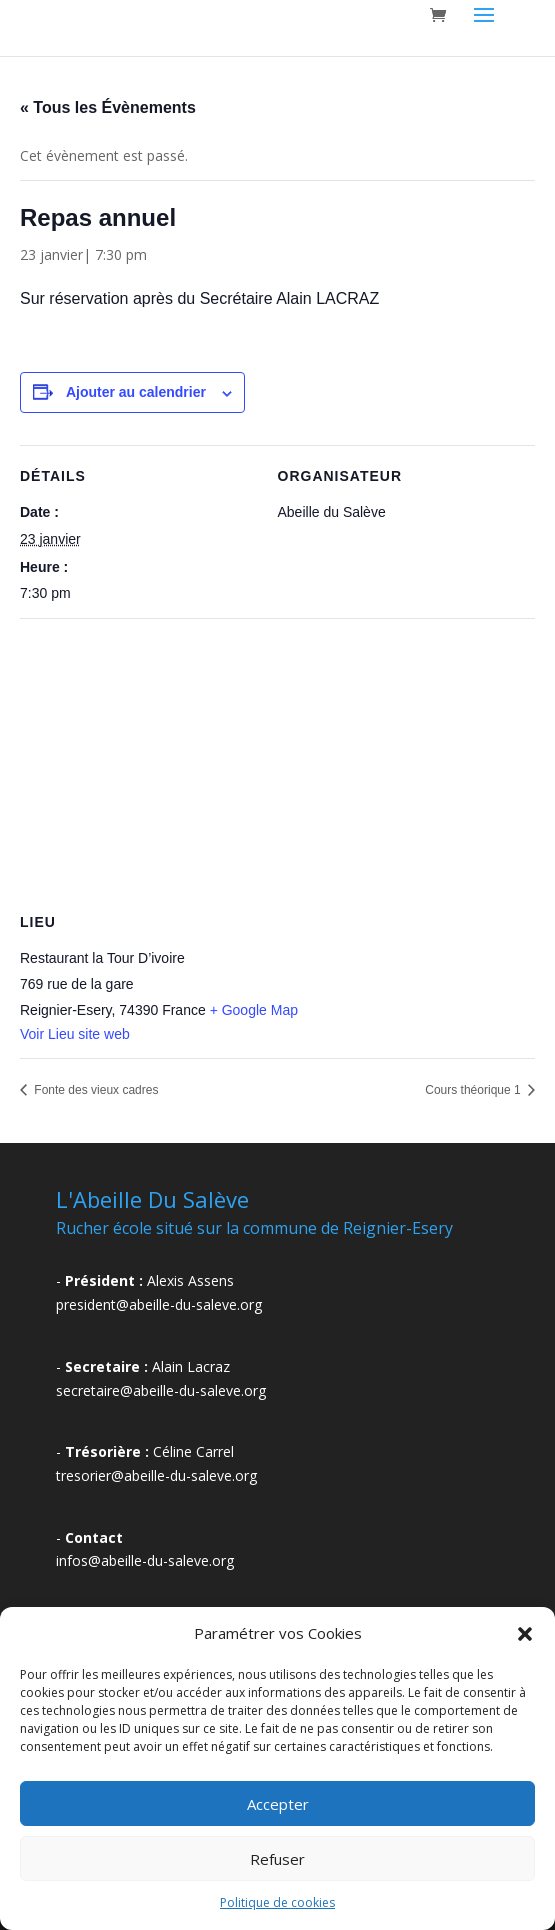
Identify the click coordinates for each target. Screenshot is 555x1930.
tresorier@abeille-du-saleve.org (156, 1475)
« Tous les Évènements (108, 107)
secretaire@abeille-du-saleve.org (161, 1390)
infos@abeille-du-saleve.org (145, 1560)
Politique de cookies (277, 1902)
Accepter (278, 1804)
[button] (525, 1634)
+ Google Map (254, 1010)
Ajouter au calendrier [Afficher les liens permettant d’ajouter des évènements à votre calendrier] (136, 392)
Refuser (277, 1859)
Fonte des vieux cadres (94, 1090)
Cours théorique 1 (474, 1090)
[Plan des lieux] (277, 762)
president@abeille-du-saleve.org (159, 1304)
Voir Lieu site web (75, 1034)
